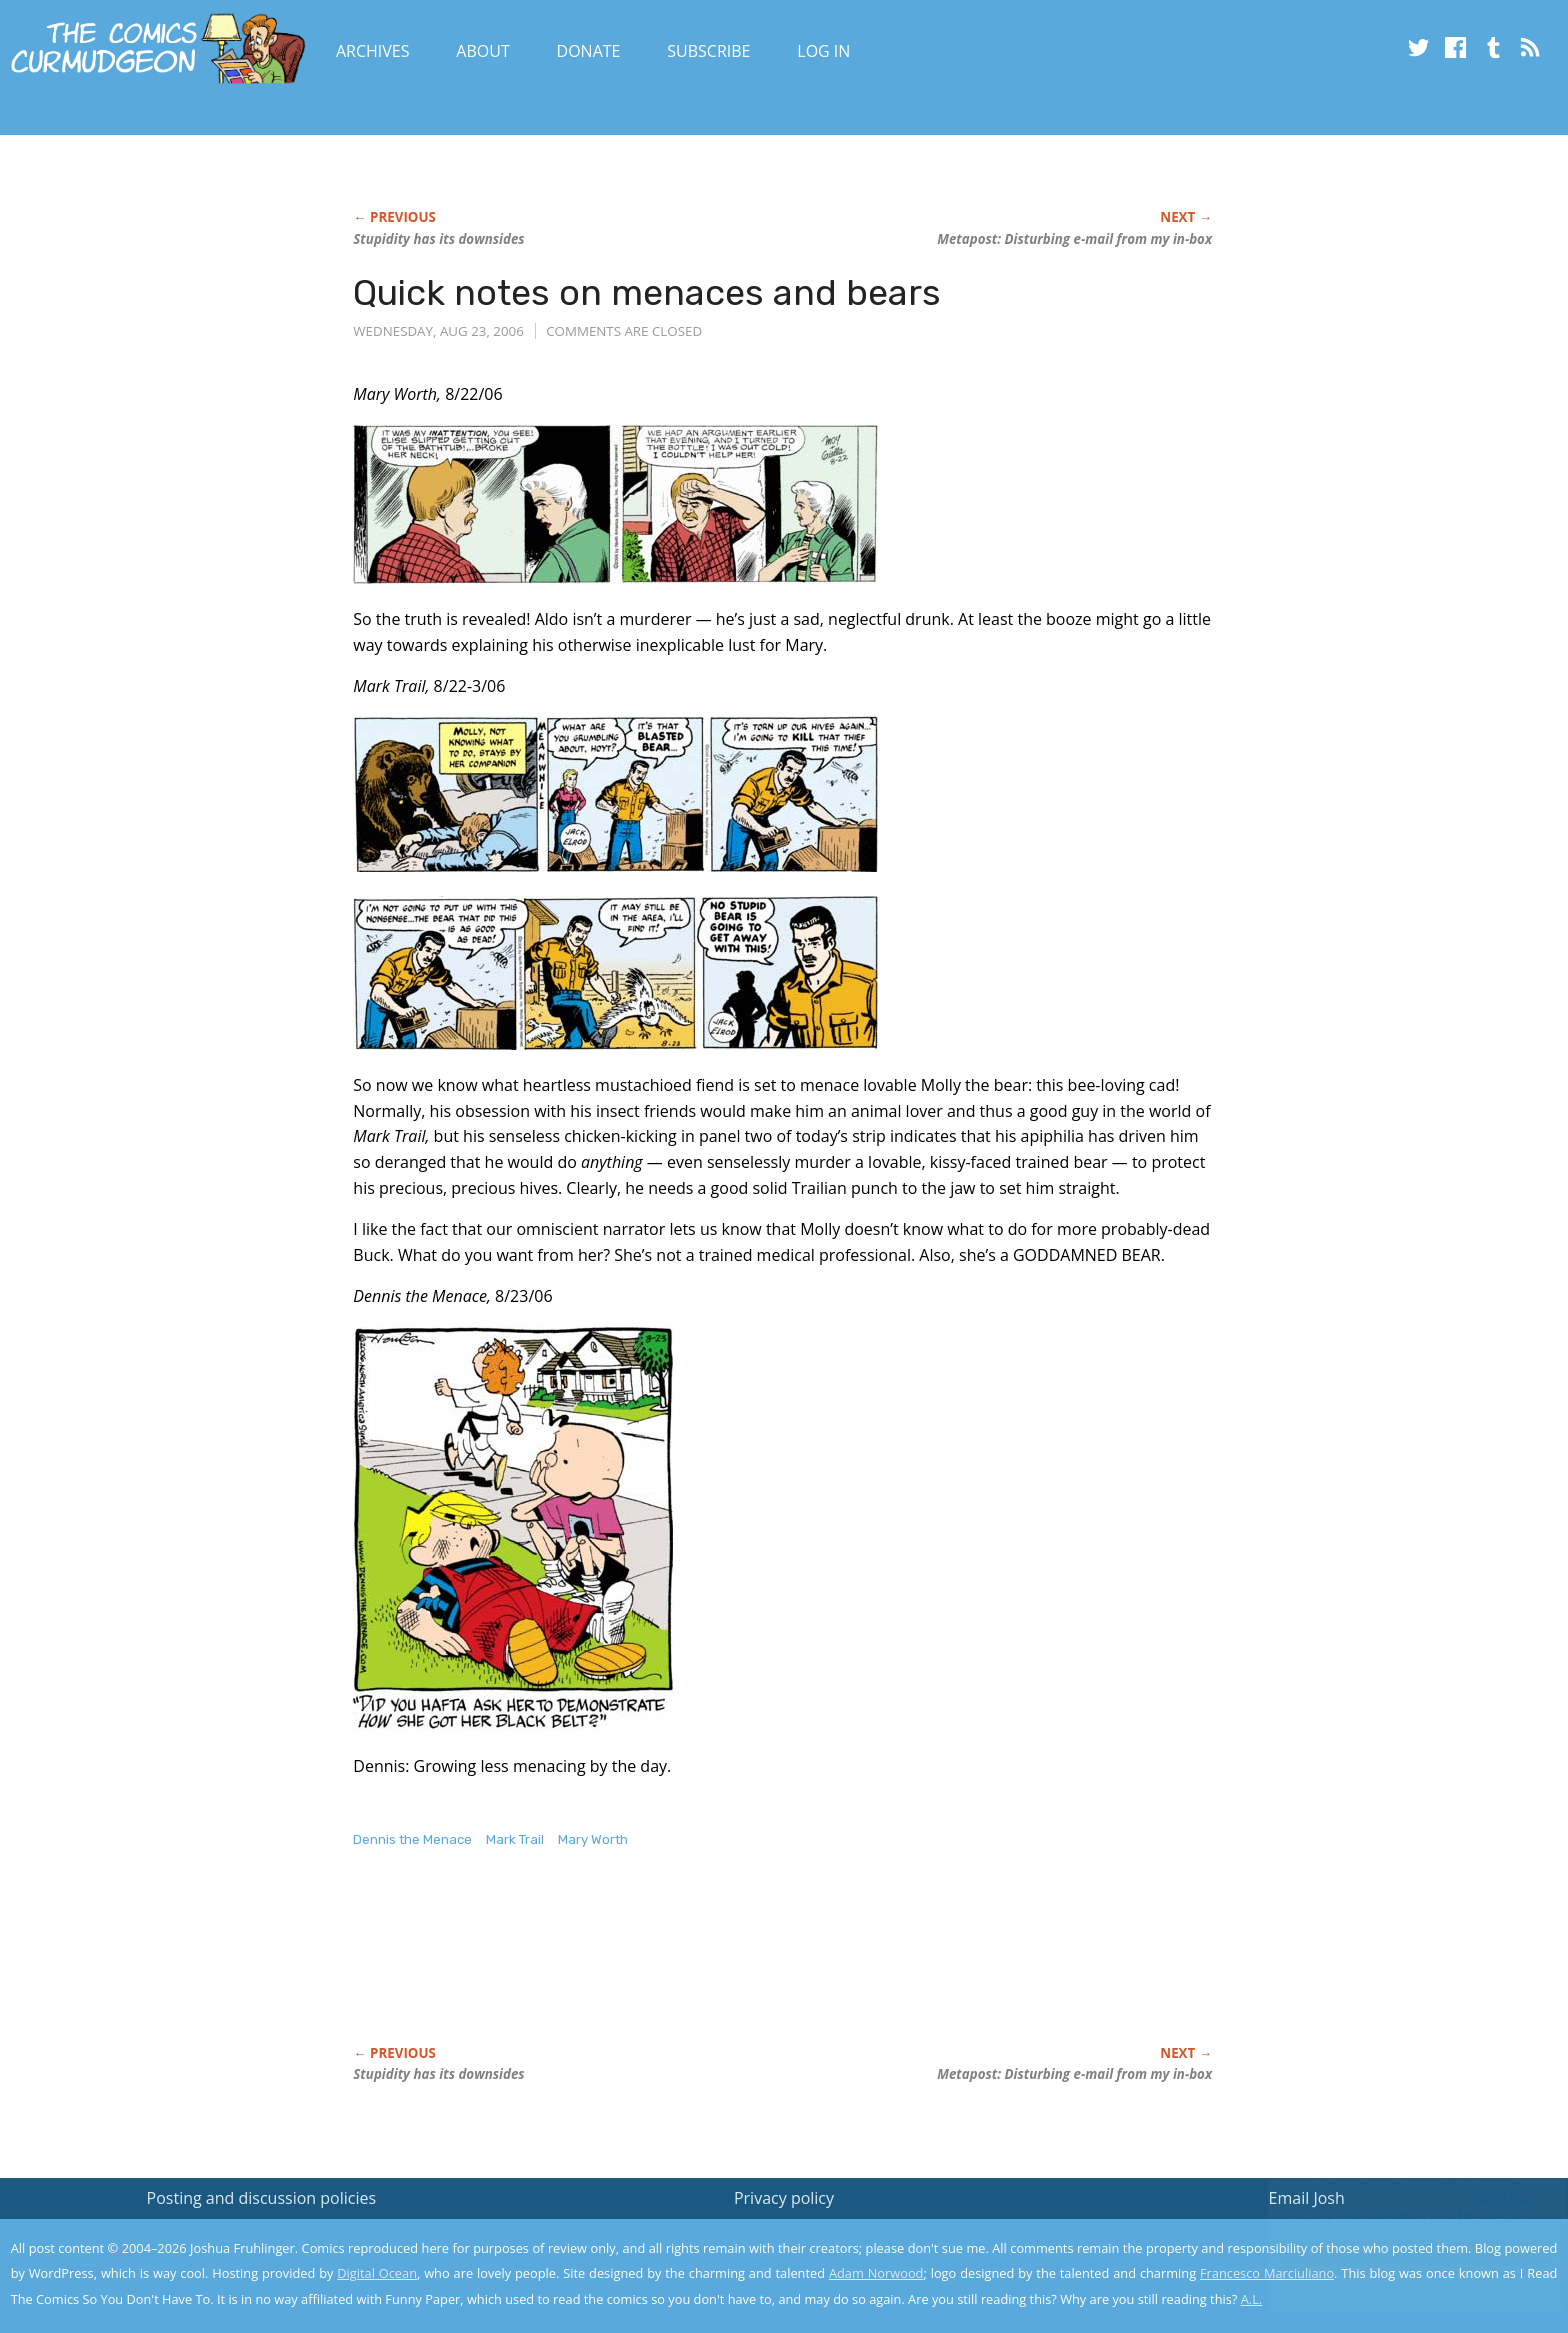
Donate (589, 51)
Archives (373, 51)
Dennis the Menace (412, 1839)
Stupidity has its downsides (438, 239)
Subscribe (708, 51)
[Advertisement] (717, 1968)
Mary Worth (593, 1839)
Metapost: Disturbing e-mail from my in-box (1074, 239)
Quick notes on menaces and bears (647, 292)
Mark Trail (515, 1839)
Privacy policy (784, 2198)
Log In (823, 51)
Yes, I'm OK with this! (1398, 2258)
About (482, 51)
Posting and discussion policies (262, 2198)
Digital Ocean (377, 2273)
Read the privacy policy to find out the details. (1389, 2208)
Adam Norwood (876, 2273)
